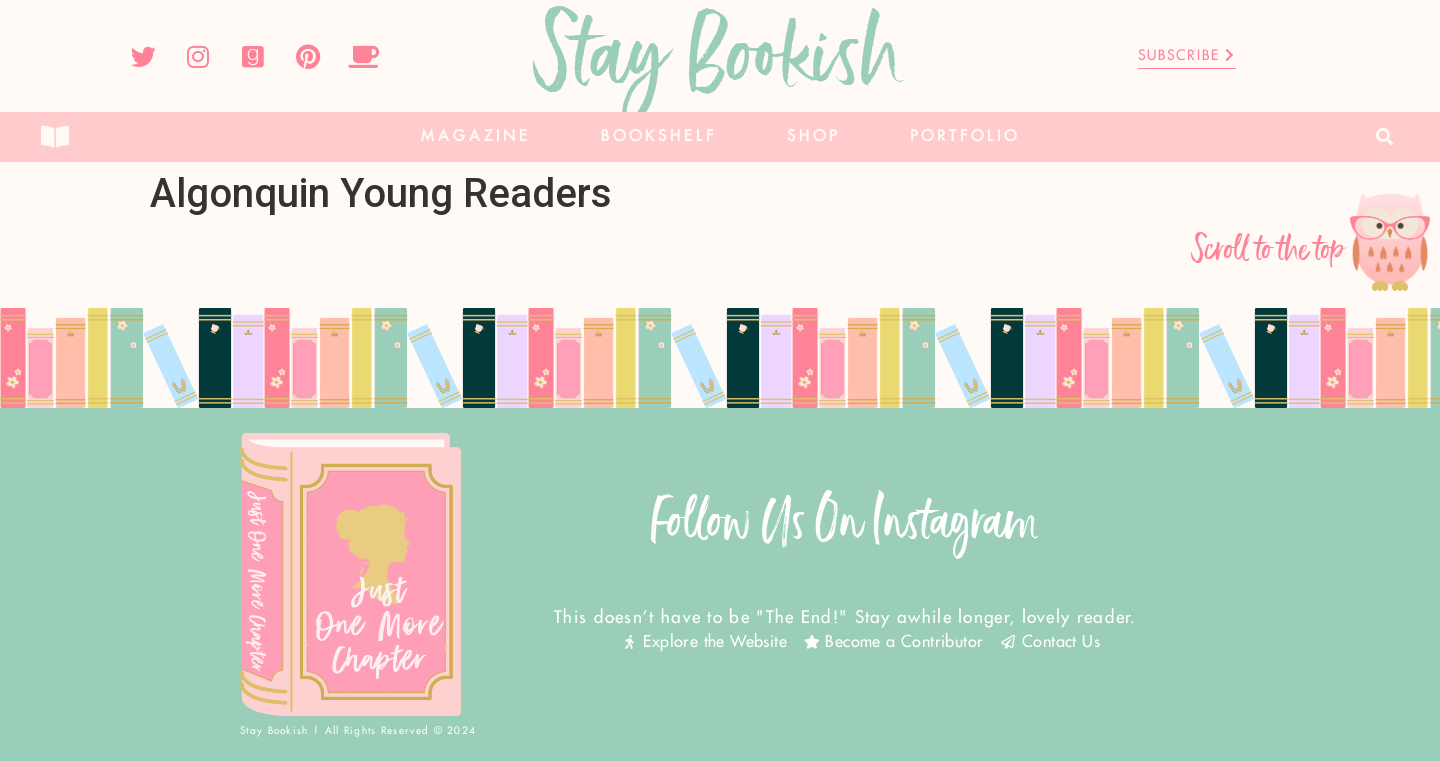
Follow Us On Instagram (845, 521)
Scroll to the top (1269, 249)
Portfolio (965, 136)
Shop (813, 136)
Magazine (476, 136)
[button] (1385, 137)
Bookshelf (659, 136)
